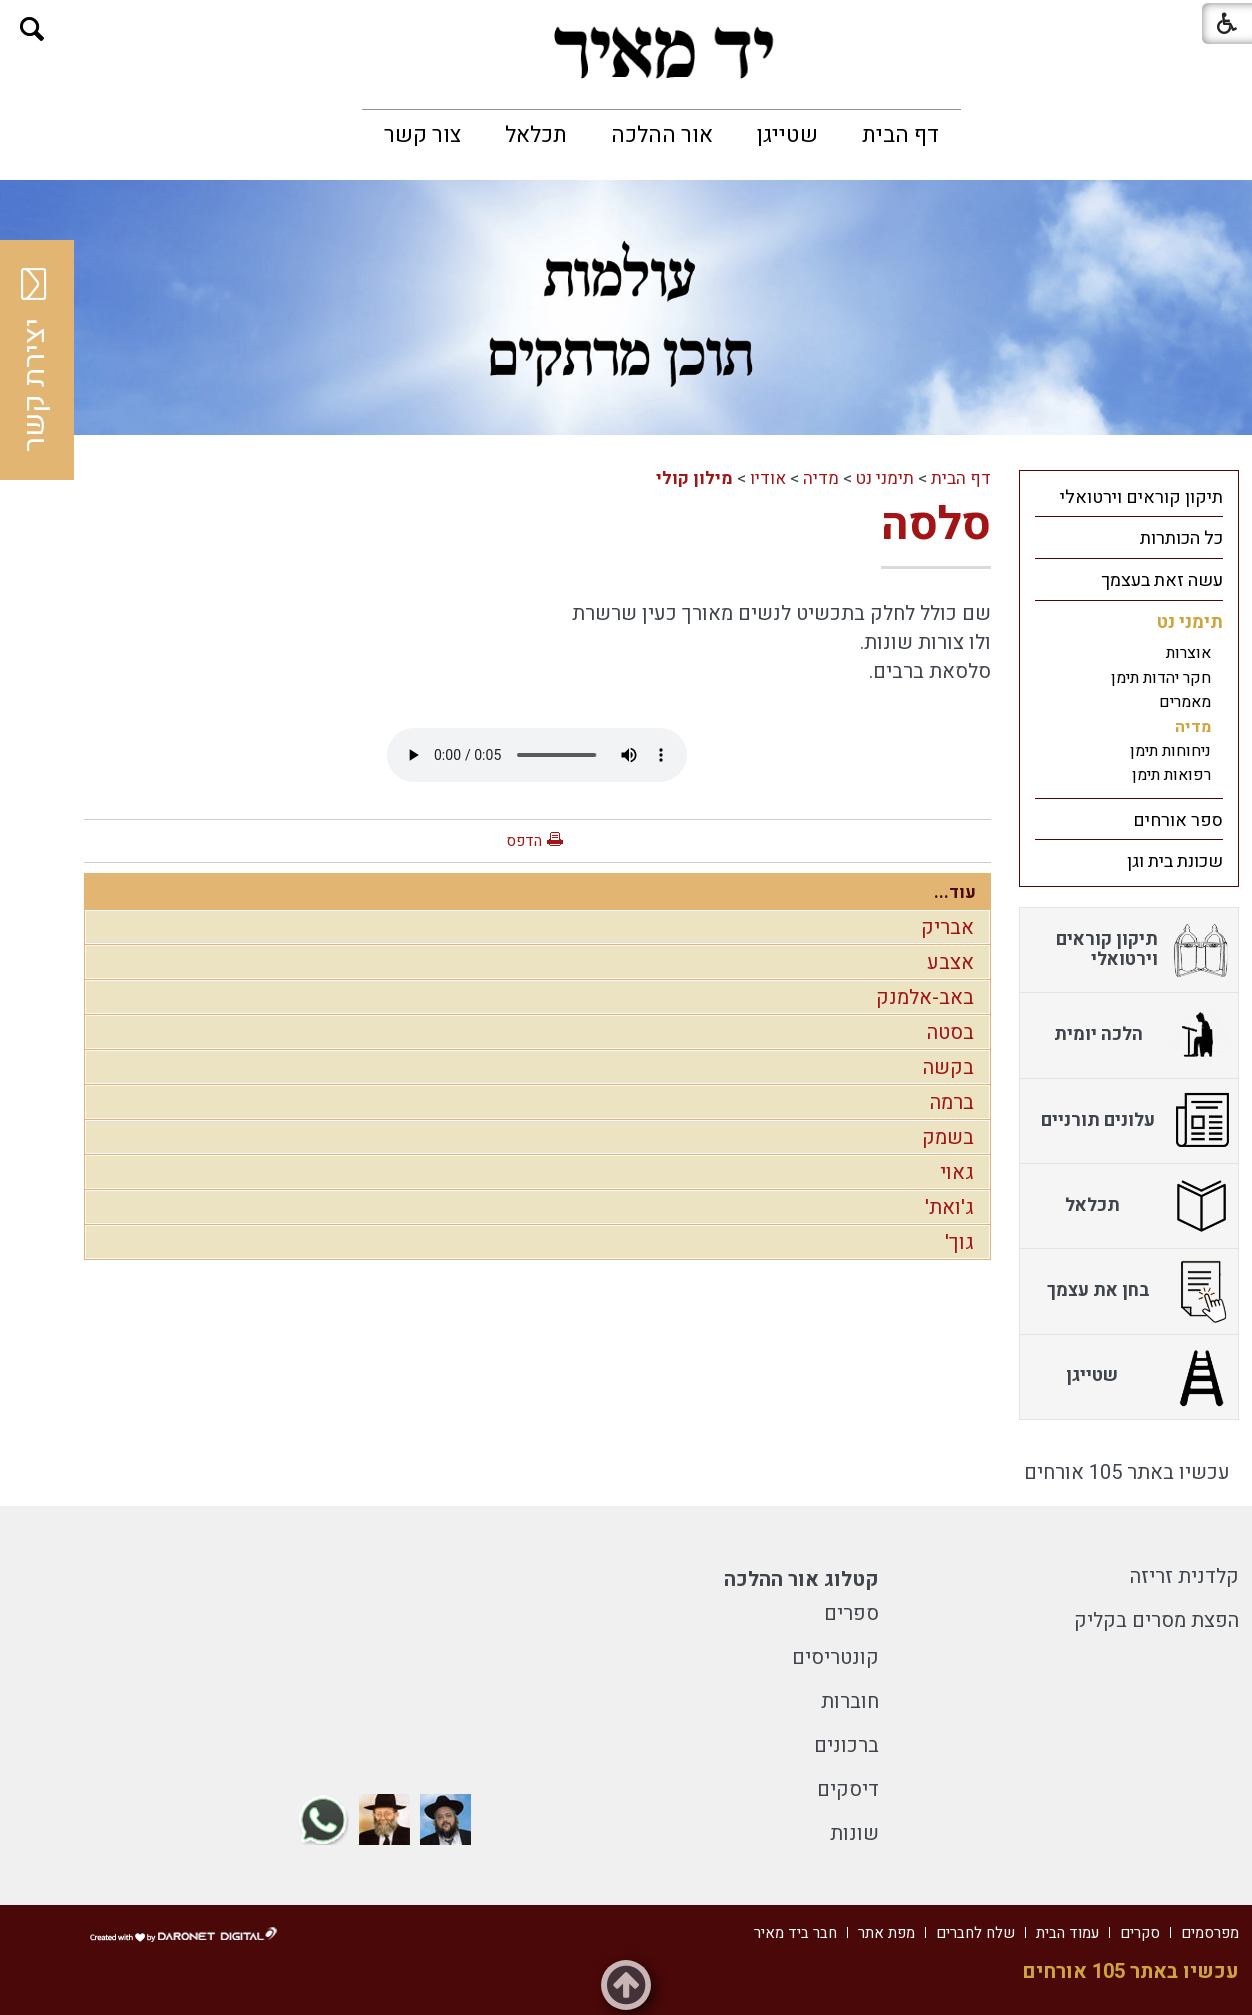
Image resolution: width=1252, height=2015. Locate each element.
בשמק (948, 1137)
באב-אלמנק (925, 997)
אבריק (947, 927)
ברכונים (846, 1745)
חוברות (850, 1701)
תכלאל (536, 135)
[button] (32, 29)
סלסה (936, 525)
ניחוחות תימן (1170, 751)
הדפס (524, 841)
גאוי (957, 1172)
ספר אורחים (1178, 820)
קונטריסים (835, 1657)
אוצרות (1188, 653)
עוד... (955, 892)
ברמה (952, 1102)
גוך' (959, 1242)
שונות (854, 1833)
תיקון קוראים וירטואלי (1141, 497)
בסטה (950, 1032)
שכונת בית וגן (1175, 861)
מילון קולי (694, 478)
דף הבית (900, 135)
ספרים (851, 1613)
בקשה (948, 1067)
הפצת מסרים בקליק (1156, 1620)
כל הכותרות (1181, 538)
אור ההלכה (662, 135)
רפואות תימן (1171, 775)
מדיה (821, 478)
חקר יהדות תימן (1161, 678)
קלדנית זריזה (1184, 1576)
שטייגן (787, 135)
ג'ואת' (949, 1207)
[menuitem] (900, 135)
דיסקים (848, 1789)
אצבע (950, 962)
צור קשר (422, 135)
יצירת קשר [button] (35, 360)
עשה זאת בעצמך (1162, 580)
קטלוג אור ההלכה (801, 1579)
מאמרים (1185, 702)
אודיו (768, 478)
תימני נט (885, 478)
